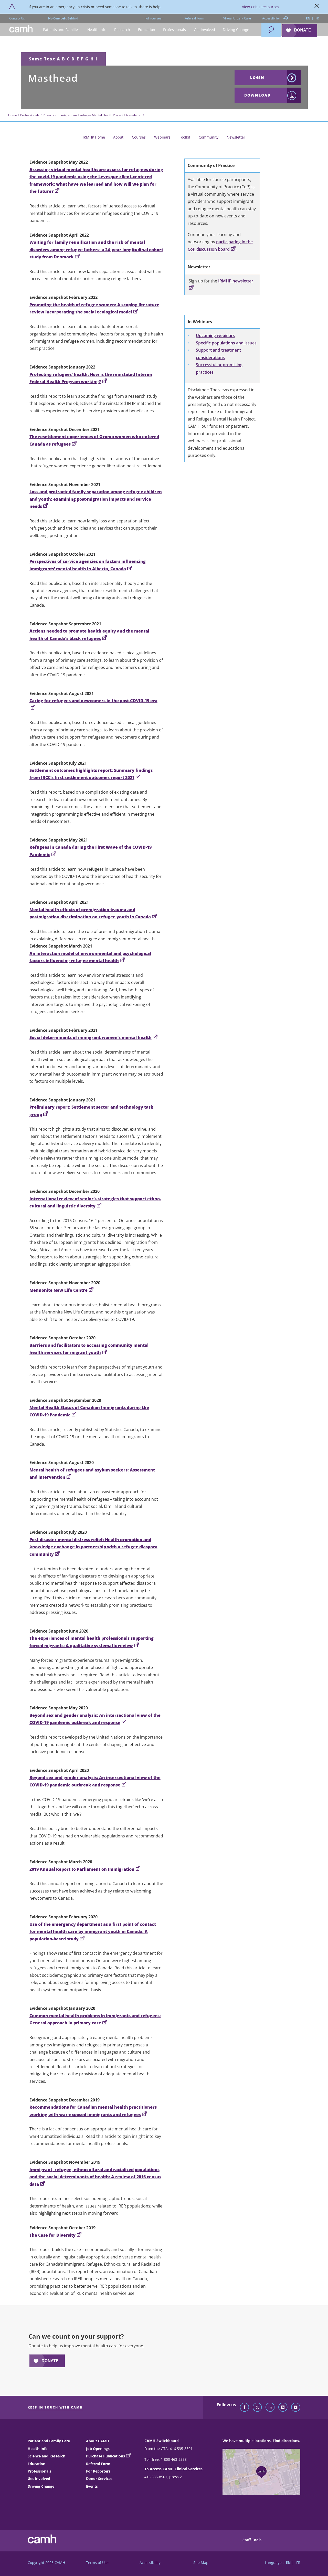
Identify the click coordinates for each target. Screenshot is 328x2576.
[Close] (316, 7)
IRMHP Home (94, 137)
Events (92, 2486)
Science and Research (46, 2456)
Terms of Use (97, 2562)
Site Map (200, 2562)
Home (12, 115)
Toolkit (184, 137)
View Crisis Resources (260, 6)
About (118, 137)
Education (36, 2463)
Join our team (154, 18)
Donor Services (99, 2478)
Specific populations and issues (226, 343)
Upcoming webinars (215, 335)
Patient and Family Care (49, 2440)
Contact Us (17, 18)
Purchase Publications (105, 2456)
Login (257, 77)
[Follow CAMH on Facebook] (244, 2407)
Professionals (29, 115)
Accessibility (275, 18)
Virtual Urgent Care (237, 18)
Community (208, 137)
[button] (61, 30)
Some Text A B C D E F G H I (63, 59)
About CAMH (97, 2440)
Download (257, 95)
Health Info (38, 2448)
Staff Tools (251, 2539)
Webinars (162, 137)
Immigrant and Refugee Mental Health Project (90, 115)
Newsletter (134, 115)
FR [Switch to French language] (317, 18)
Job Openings (98, 2448)
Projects (48, 115)
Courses (139, 137)
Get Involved (39, 2478)
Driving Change (41, 2486)
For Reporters (98, 2471)
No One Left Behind (63, 18)
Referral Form (194, 18)
